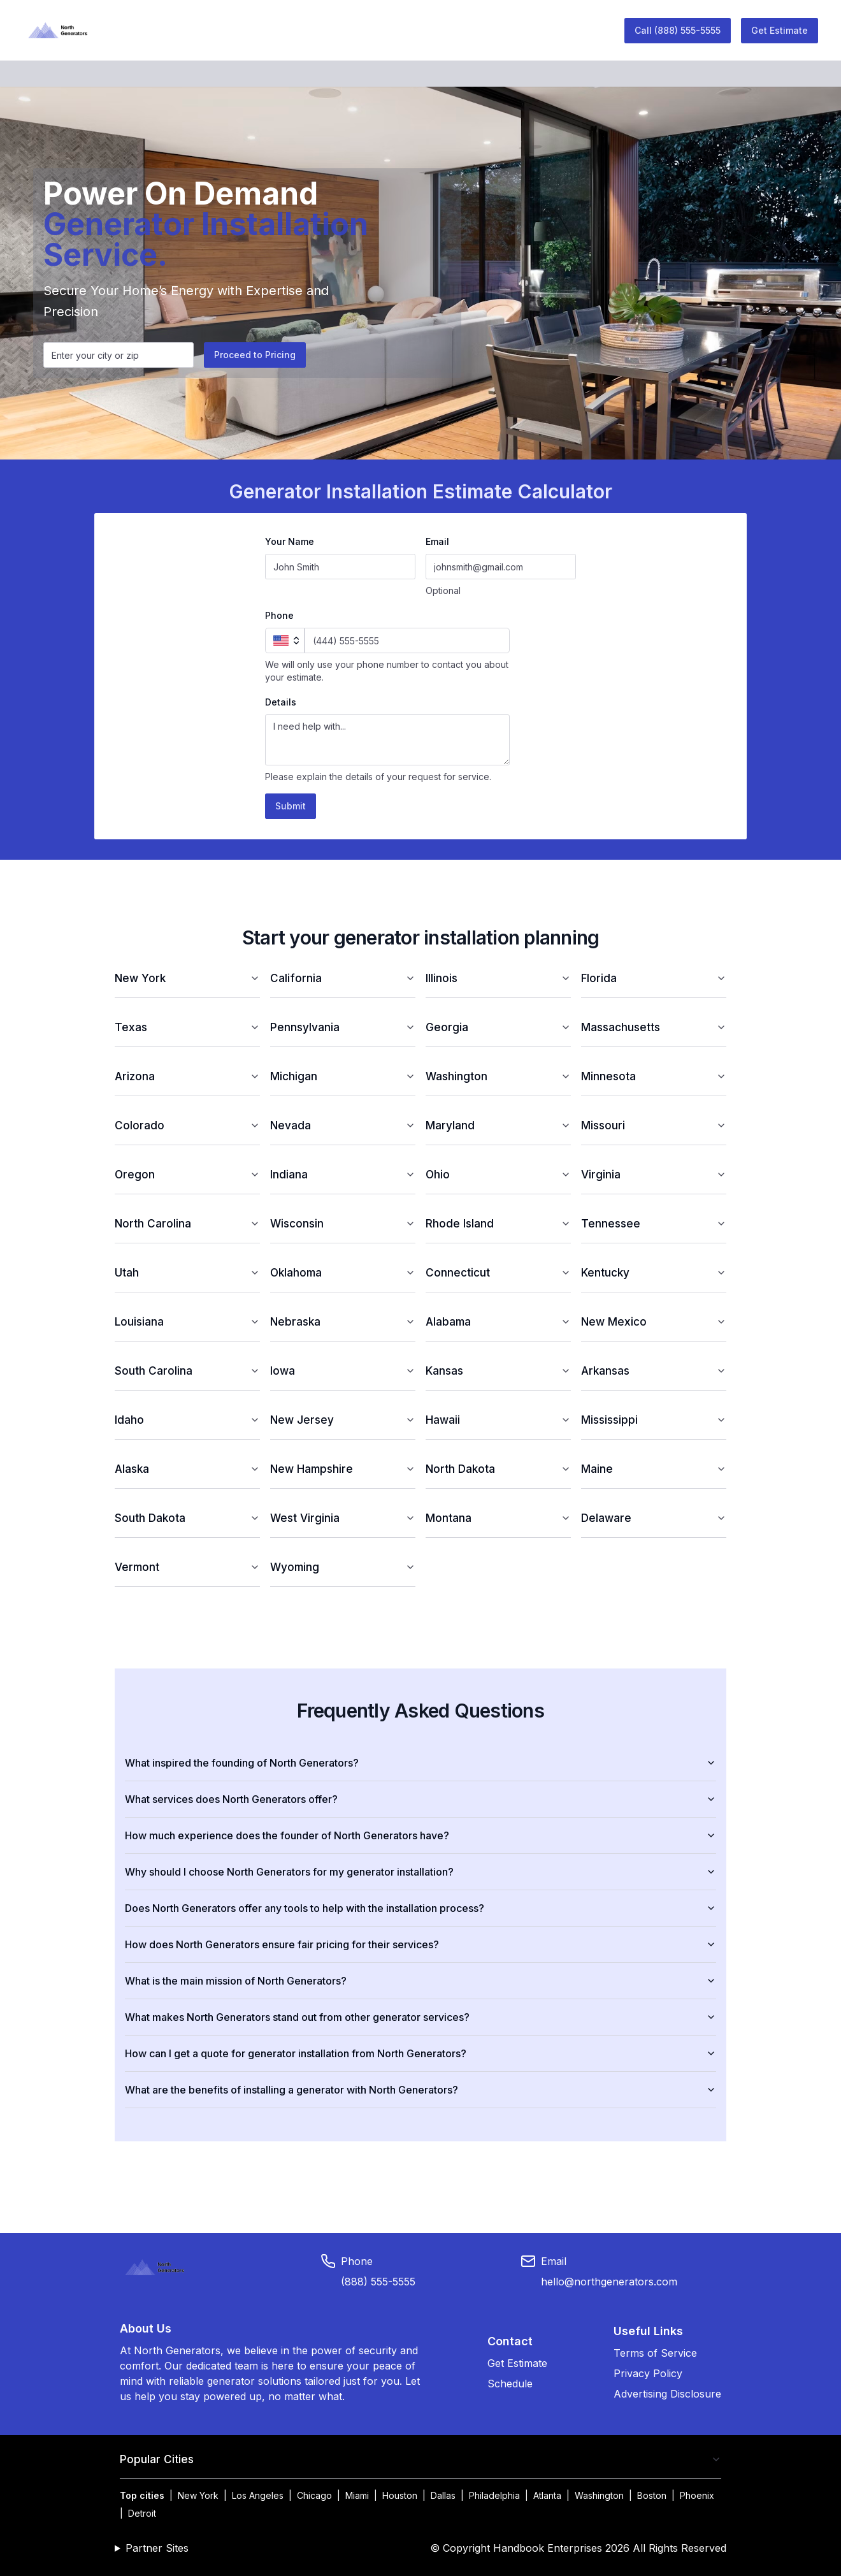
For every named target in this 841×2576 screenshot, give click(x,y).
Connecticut (498, 1272)
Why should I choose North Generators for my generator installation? (420, 1871)
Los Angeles (258, 2495)
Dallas (443, 2495)
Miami (357, 2495)
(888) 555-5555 (378, 2281)
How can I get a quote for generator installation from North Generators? (420, 2053)
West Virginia (342, 1517)
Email (437, 541)
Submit (290, 805)
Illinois (498, 978)
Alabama (498, 1321)
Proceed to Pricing (255, 354)
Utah (187, 1272)
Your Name (289, 541)
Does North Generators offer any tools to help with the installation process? (420, 1908)
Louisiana (187, 1321)
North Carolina (187, 1223)
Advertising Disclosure (667, 2393)
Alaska (187, 1468)
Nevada (342, 1125)
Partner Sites (157, 2548)
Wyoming (342, 1567)
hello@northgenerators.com (609, 2281)
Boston (651, 2495)
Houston (399, 2495)
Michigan (342, 1076)
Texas (187, 1027)
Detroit (142, 2513)
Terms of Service (655, 2353)
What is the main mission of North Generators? (420, 1980)
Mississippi (653, 1419)
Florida (653, 978)
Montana (498, 1517)
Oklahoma (342, 1272)
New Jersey (342, 1419)
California (342, 978)
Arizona (187, 1076)
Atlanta (547, 2495)
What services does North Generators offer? (420, 1799)
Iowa (342, 1370)
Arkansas (653, 1370)
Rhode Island (498, 1223)
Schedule (510, 2383)
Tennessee (653, 1223)
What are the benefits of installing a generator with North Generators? (420, 2089)
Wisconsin (342, 1223)
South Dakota (187, 1517)
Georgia (498, 1027)
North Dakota (498, 1468)
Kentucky (653, 1272)
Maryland (498, 1125)
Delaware (653, 1517)
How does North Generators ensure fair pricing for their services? (420, 1944)
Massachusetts (653, 1027)
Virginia (653, 1174)
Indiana (342, 1174)
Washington (498, 1076)
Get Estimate (779, 30)
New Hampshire (342, 1468)
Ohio (498, 1174)
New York (187, 978)
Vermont (187, 1567)
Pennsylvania (342, 1027)
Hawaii (498, 1419)
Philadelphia (494, 2495)
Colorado (187, 1125)
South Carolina (187, 1370)
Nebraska (342, 1321)
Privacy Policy (648, 2373)
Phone (279, 615)
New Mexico (653, 1321)
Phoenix (697, 2495)
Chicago (314, 2495)
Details (280, 702)
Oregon (187, 1174)
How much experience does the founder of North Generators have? (420, 1835)
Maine (653, 1468)
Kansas (498, 1370)
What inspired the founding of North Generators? (420, 1762)
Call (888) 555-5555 (678, 30)
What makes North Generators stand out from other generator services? (420, 2017)
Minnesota (653, 1076)
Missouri (653, 1125)
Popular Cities (420, 2459)
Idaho (187, 1419)
